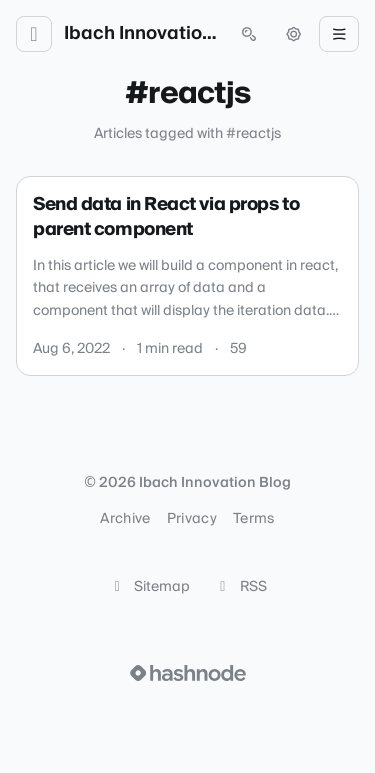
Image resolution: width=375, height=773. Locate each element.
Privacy (192, 519)
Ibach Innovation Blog (141, 34)
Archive (125, 519)
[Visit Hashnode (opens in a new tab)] (188, 673)
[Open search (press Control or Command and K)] (249, 34)
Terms (254, 519)
